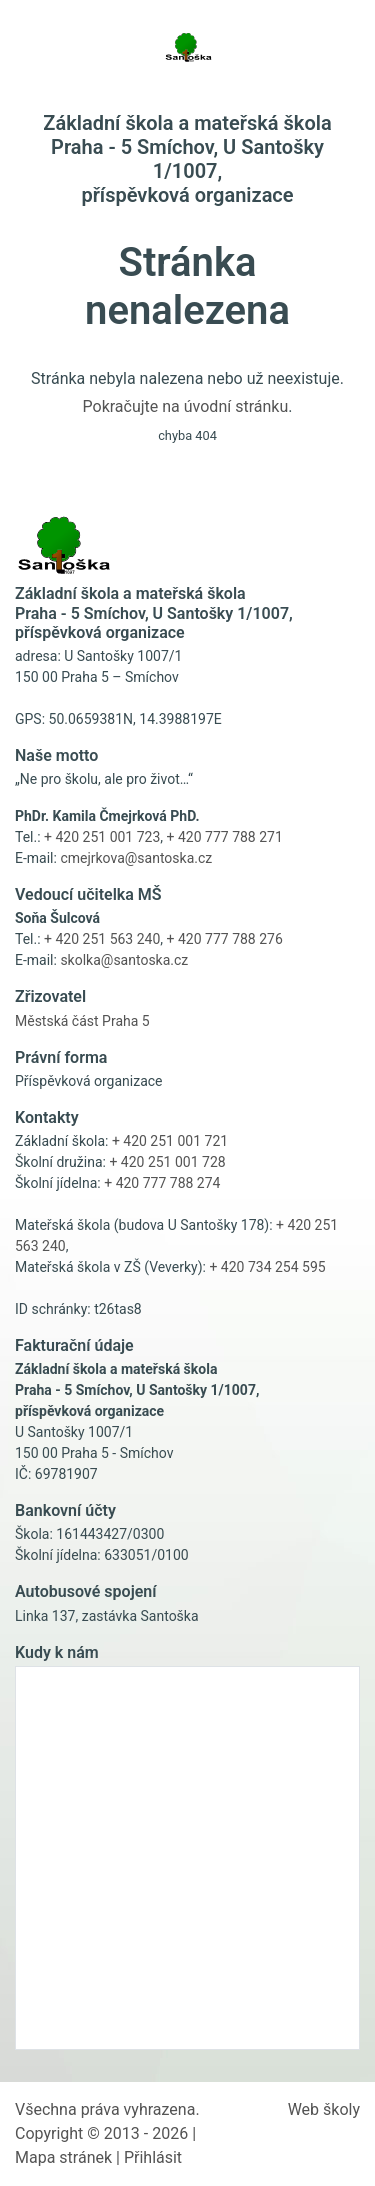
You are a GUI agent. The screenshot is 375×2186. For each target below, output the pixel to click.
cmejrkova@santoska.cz (136, 858)
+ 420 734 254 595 (267, 1267)
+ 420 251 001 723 (102, 837)
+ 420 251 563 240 (102, 939)
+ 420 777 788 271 (225, 837)
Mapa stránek (63, 2157)
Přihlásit (153, 2157)
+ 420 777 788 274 (162, 1183)
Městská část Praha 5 (82, 1021)
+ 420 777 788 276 (225, 939)
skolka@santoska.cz (124, 960)
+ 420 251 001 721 (170, 1141)
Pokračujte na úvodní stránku (186, 406)
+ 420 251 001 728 (167, 1162)
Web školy (324, 2109)
